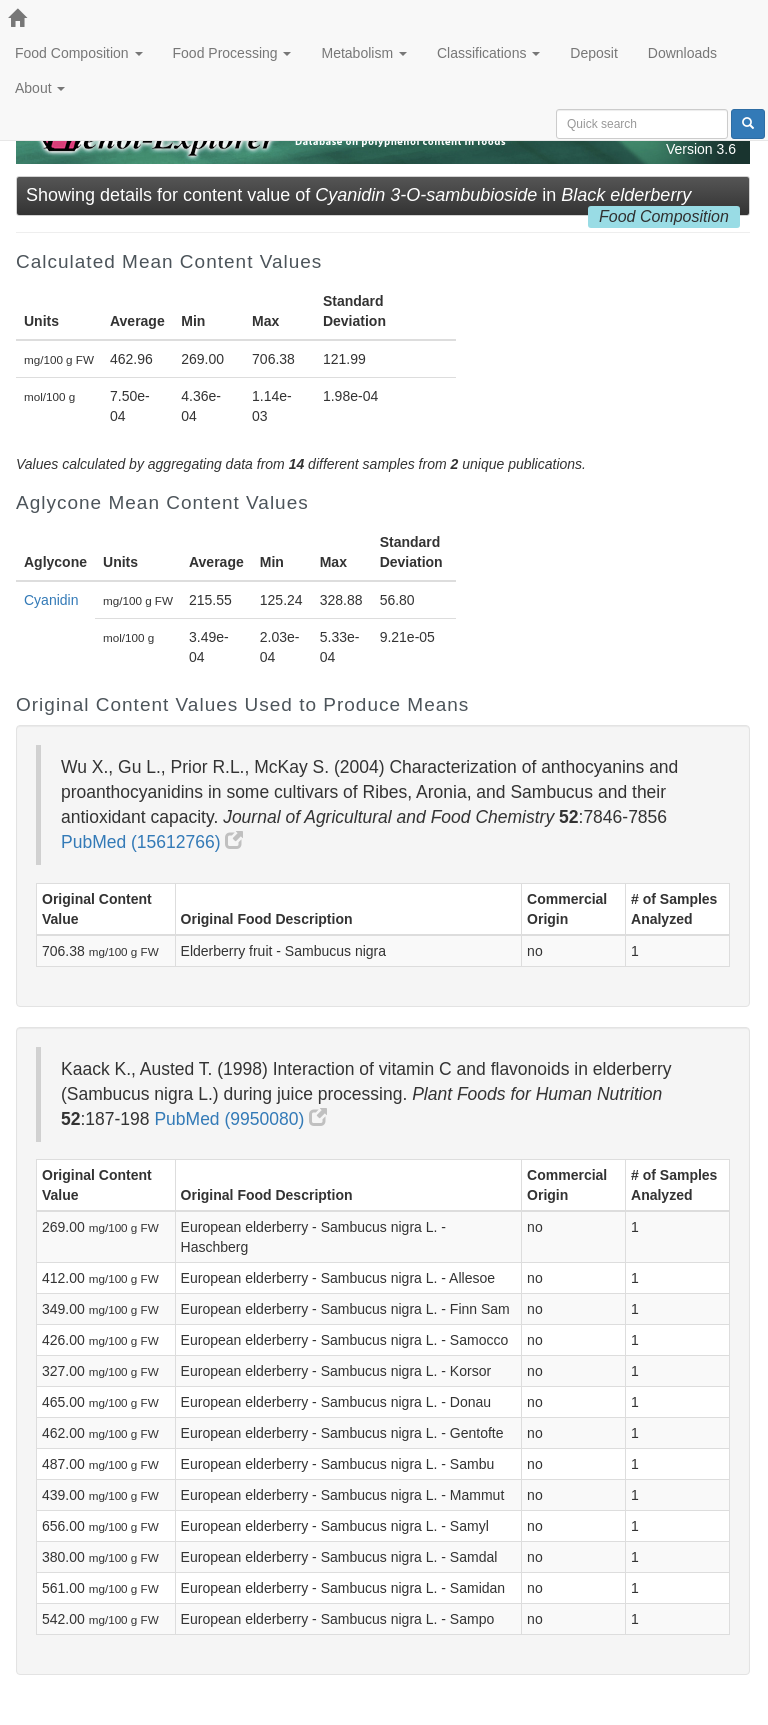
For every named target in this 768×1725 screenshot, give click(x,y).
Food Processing (232, 53)
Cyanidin (51, 600)
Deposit (593, 53)
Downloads (682, 53)
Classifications (488, 53)
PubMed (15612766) (152, 842)
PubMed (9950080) (240, 1119)
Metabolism (363, 53)
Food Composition (79, 53)
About (40, 88)
